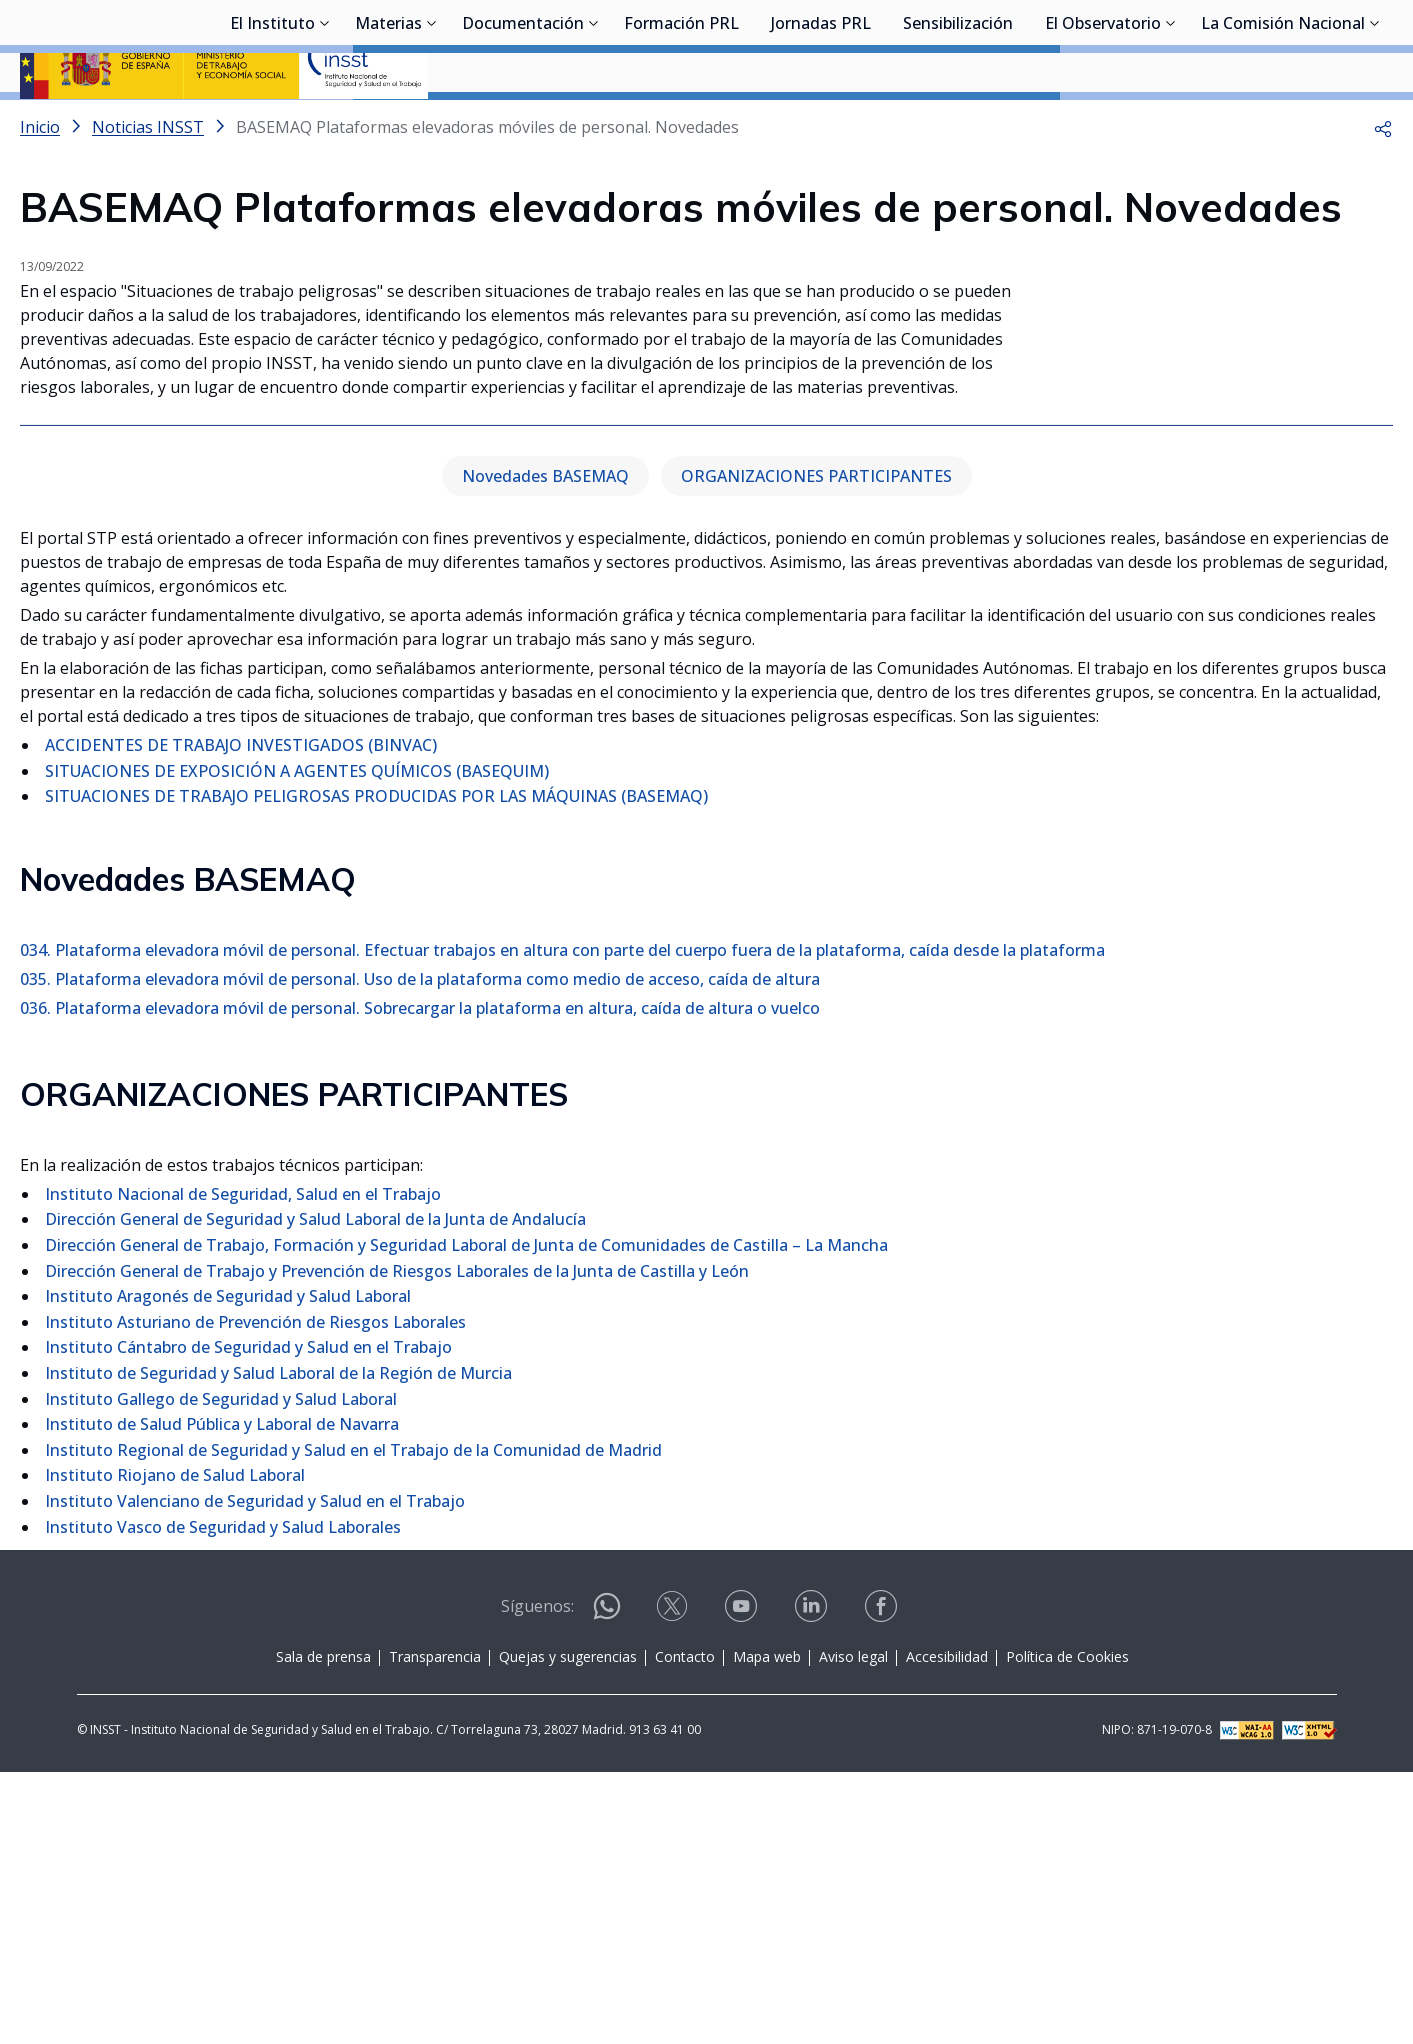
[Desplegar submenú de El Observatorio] (1171, 123)
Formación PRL (681, 125)
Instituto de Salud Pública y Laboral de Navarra (222, 1696)
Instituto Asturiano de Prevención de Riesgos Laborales (255, 1594)
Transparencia (435, 1928)
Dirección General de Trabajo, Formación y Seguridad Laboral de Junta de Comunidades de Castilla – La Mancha (466, 1517)
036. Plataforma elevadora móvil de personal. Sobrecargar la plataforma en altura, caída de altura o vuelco (420, 1280)
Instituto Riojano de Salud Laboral (175, 1748)
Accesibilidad (947, 1928)
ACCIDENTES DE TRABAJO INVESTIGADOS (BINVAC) (241, 1017)
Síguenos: (537, 1878)
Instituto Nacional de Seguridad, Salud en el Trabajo (243, 1466)
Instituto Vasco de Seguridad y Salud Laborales (223, 1799)
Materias (388, 125)
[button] (1383, 180)
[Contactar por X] (674, 1884)
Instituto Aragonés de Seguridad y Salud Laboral (228, 1568)
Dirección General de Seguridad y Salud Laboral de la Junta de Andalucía (315, 1492)
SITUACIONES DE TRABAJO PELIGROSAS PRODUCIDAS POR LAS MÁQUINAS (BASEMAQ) (376, 1069)
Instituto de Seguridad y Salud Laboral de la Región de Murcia (278, 1645)
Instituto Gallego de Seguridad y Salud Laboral (221, 1671)
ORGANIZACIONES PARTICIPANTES (816, 748)
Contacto (685, 1928)
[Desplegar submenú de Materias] (432, 123)
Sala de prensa (323, 1928)
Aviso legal (853, 1928)
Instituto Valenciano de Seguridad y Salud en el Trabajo (255, 1773)
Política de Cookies (1067, 1928)
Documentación (523, 125)
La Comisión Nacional (1283, 125)
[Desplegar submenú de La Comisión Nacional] (1375, 123)
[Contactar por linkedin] (813, 1884)
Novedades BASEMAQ (545, 748)
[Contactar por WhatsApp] (607, 1886)
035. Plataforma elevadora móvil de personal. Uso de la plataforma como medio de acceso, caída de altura (420, 1251)
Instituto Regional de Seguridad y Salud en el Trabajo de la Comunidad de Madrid (353, 1722)
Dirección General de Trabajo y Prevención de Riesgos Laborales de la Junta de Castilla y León (397, 1543)
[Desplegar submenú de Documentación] (594, 123)
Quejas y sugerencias (568, 1928)
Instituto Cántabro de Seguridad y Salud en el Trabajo (248, 1620)
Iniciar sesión (1317, 45)
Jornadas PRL (821, 125)
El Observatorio (1103, 125)
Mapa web (767, 1928)
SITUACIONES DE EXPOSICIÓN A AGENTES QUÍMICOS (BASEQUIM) (297, 1043)
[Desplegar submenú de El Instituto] (325, 123)
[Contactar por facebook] (883, 1884)
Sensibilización (958, 125)
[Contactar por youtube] (743, 1884)
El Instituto (272, 125)
